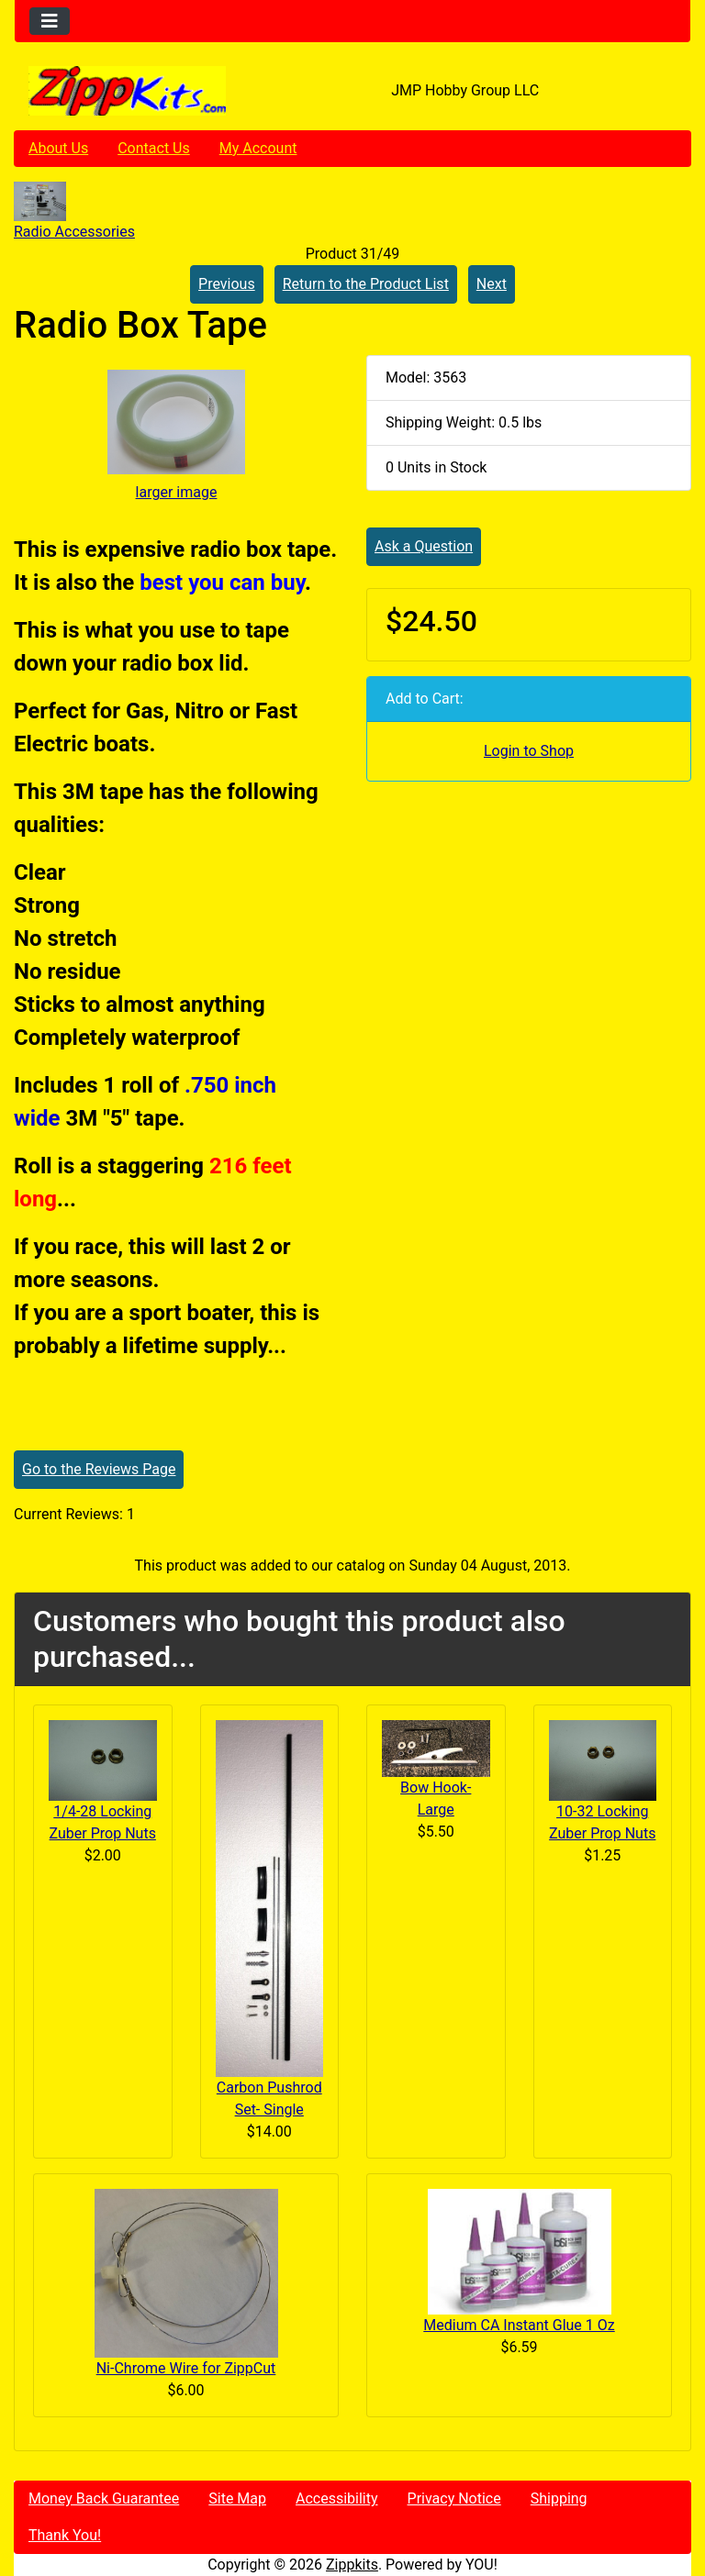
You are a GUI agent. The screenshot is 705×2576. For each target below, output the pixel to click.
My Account (258, 148)
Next (491, 284)
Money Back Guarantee (103, 2498)
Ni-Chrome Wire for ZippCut (186, 2368)
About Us (58, 148)
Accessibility (337, 2498)
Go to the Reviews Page (98, 1469)
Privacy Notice (454, 2498)
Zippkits (352, 2564)
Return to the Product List (366, 284)
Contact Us (154, 148)
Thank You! (64, 2535)
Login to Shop (529, 751)
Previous (226, 284)
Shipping (559, 2498)
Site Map (237, 2498)
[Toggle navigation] (49, 21)
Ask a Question (424, 546)
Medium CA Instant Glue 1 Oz (518, 2325)
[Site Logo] (127, 91)
